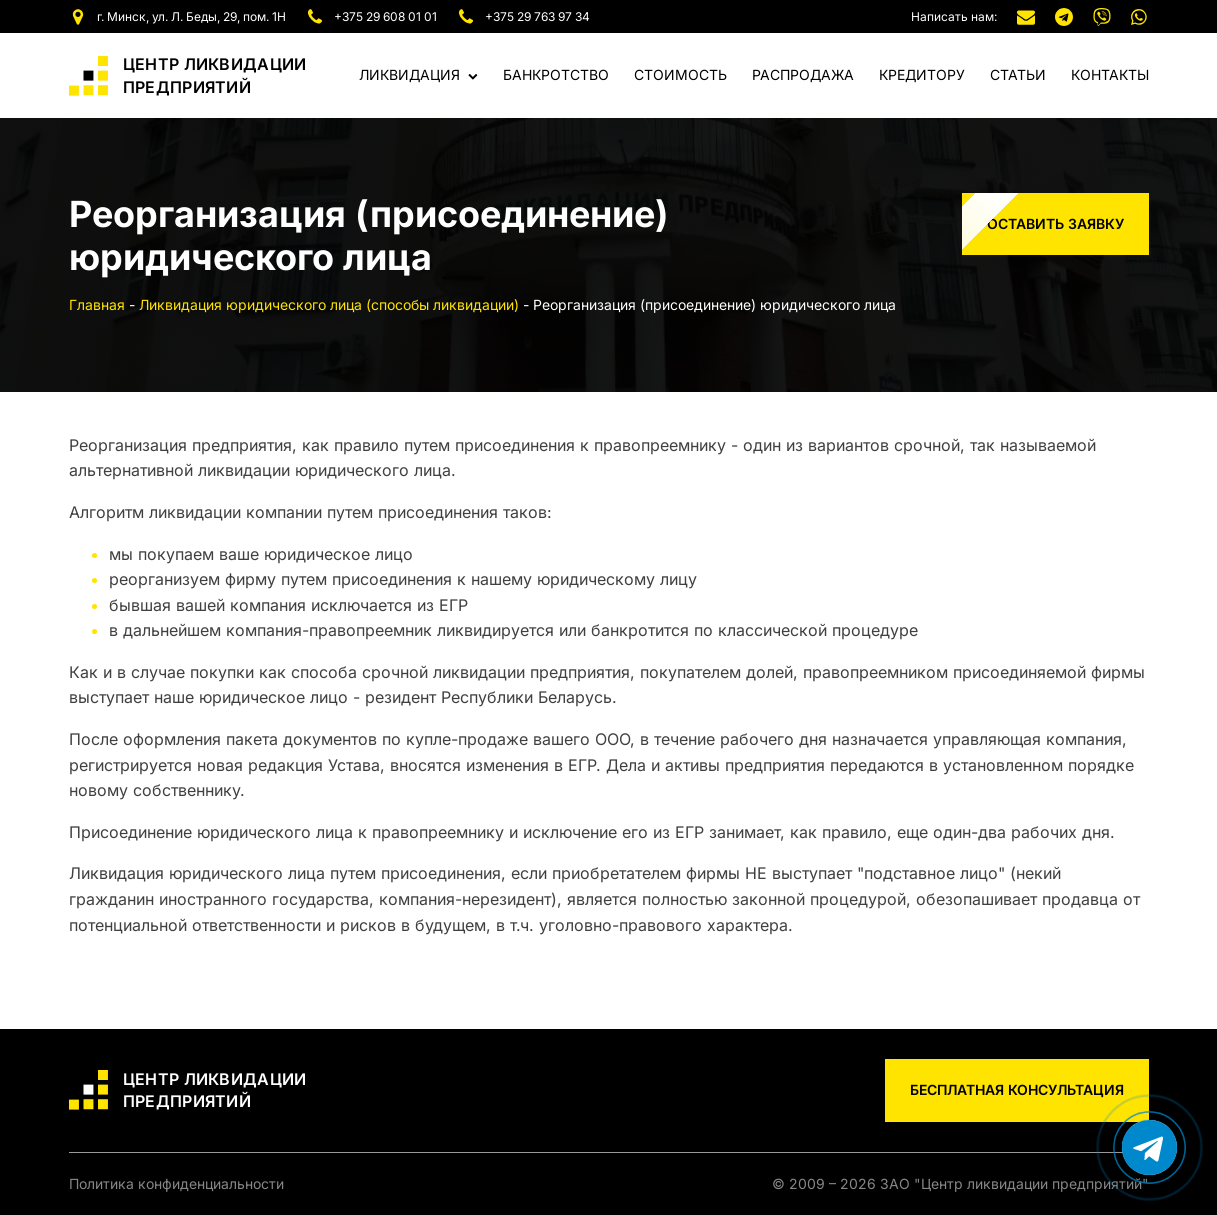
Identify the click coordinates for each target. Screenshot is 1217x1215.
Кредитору (922, 74)
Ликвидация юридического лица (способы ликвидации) (329, 304)
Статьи (1018, 74)
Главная (97, 304)
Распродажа (803, 74)
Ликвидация (418, 74)
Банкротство (556, 74)
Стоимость (680, 74)
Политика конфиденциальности (176, 1183)
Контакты (1110, 74)
